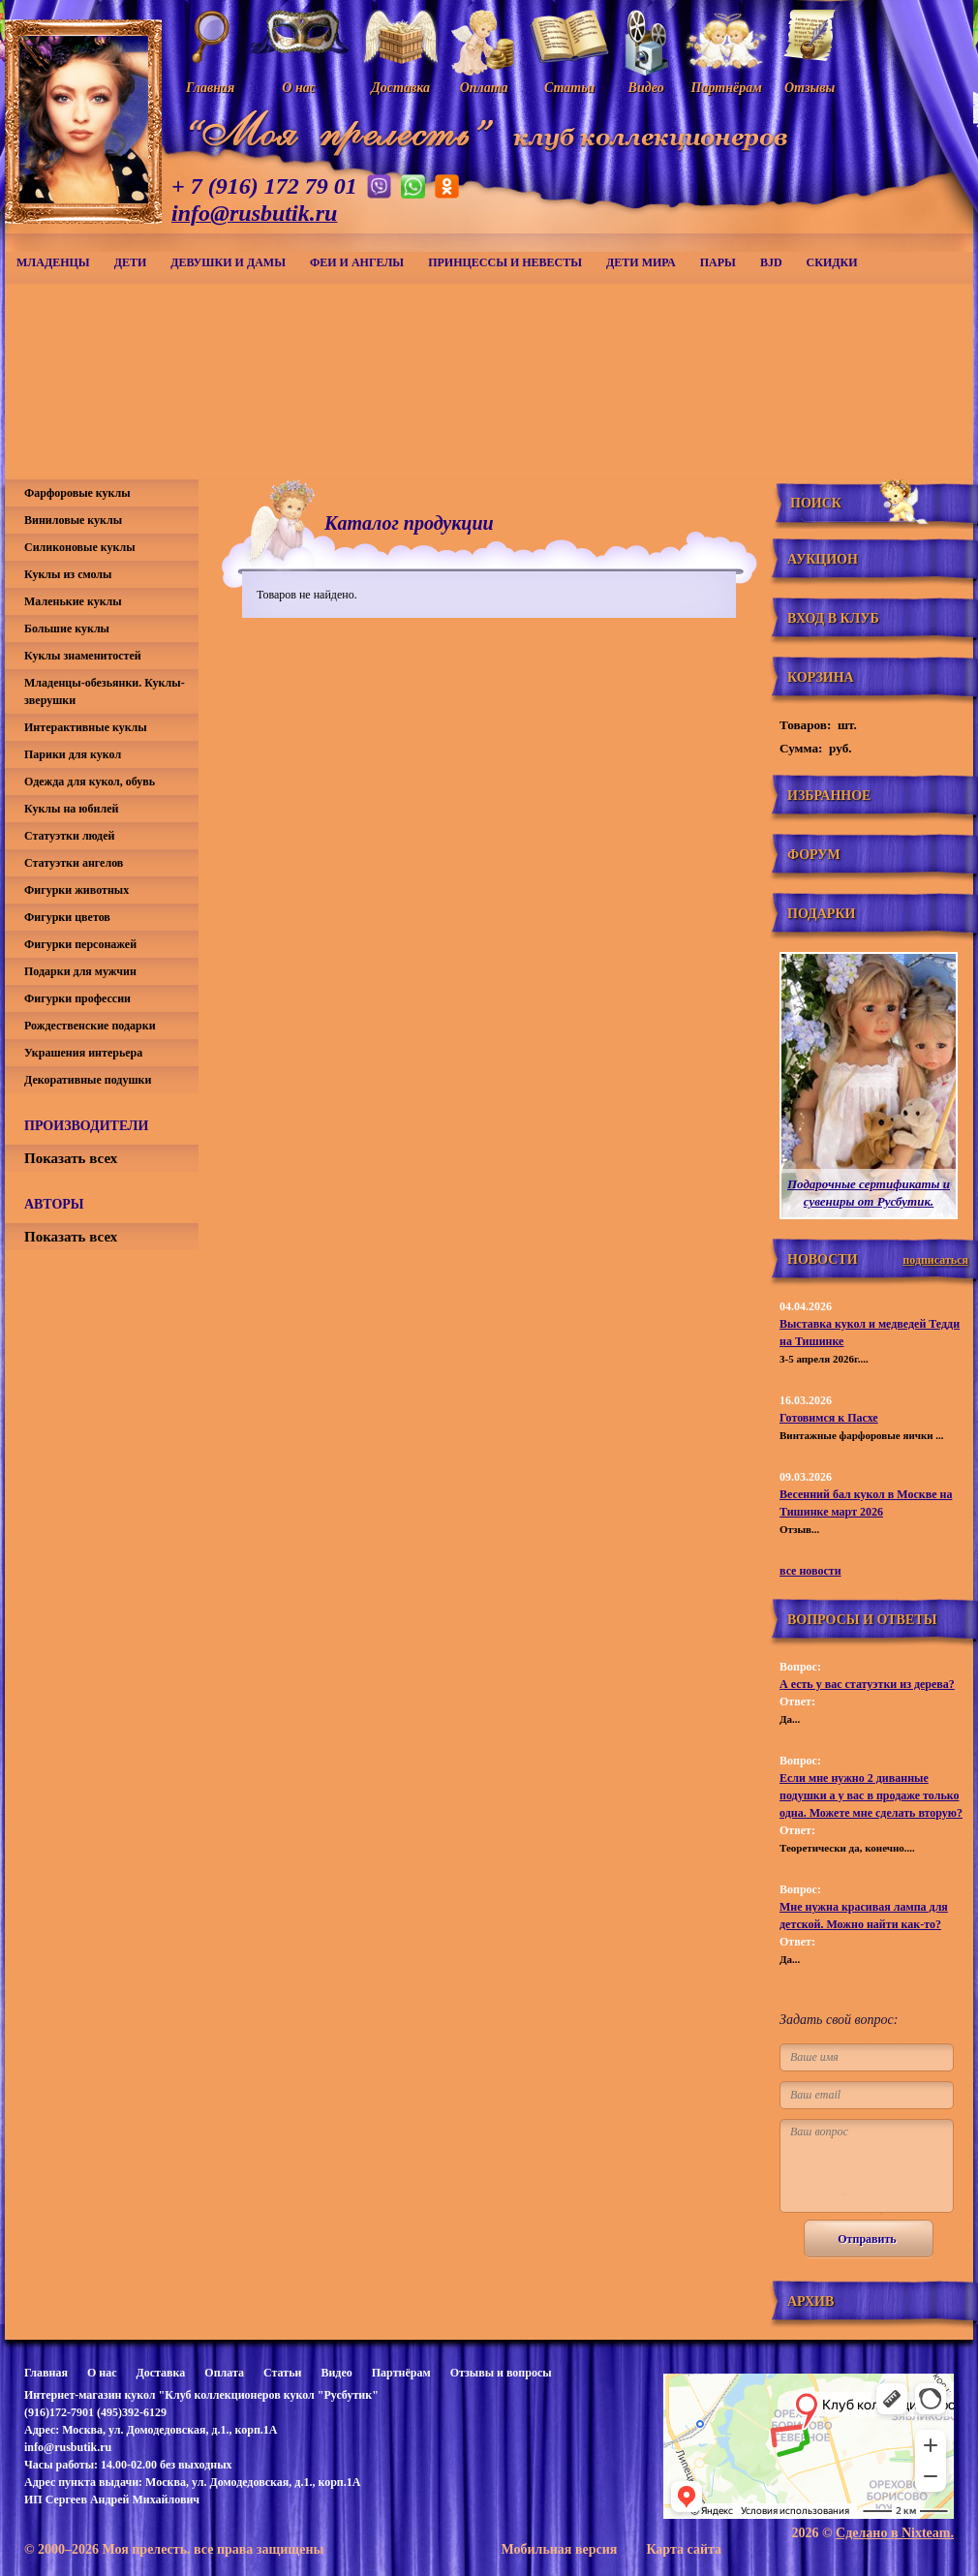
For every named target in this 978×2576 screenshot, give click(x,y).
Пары (718, 262)
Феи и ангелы (357, 262)
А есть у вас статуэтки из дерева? (867, 1684)
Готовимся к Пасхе (828, 1418)
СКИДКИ (832, 262)
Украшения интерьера (83, 1052)
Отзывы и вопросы (501, 2372)
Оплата (224, 2372)
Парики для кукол (72, 754)
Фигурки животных (76, 890)
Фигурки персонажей (80, 944)
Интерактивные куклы (85, 727)
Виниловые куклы (73, 520)
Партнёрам (401, 2372)
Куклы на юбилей (71, 808)
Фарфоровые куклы (77, 493)
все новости (810, 1571)
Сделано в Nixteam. (895, 2533)
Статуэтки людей (69, 836)
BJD (771, 262)
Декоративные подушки (87, 1080)
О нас (102, 2372)
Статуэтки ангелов (73, 863)
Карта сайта (683, 2549)
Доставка (160, 2372)
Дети (130, 262)
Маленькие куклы (73, 601)
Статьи (282, 2372)
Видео (336, 2372)
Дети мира (641, 262)
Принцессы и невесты (505, 262)
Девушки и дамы (228, 262)
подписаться (935, 1260)
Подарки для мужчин (80, 971)
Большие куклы (66, 628)
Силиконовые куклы (80, 547)
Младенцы (53, 262)
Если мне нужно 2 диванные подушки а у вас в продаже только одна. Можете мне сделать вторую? (871, 1795)
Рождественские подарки (90, 1025)
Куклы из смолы (67, 574)
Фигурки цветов (67, 917)
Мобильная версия (559, 2549)
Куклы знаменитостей (82, 655)
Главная (46, 2372)
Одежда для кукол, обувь (89, 781)
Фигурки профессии (77, 998)
